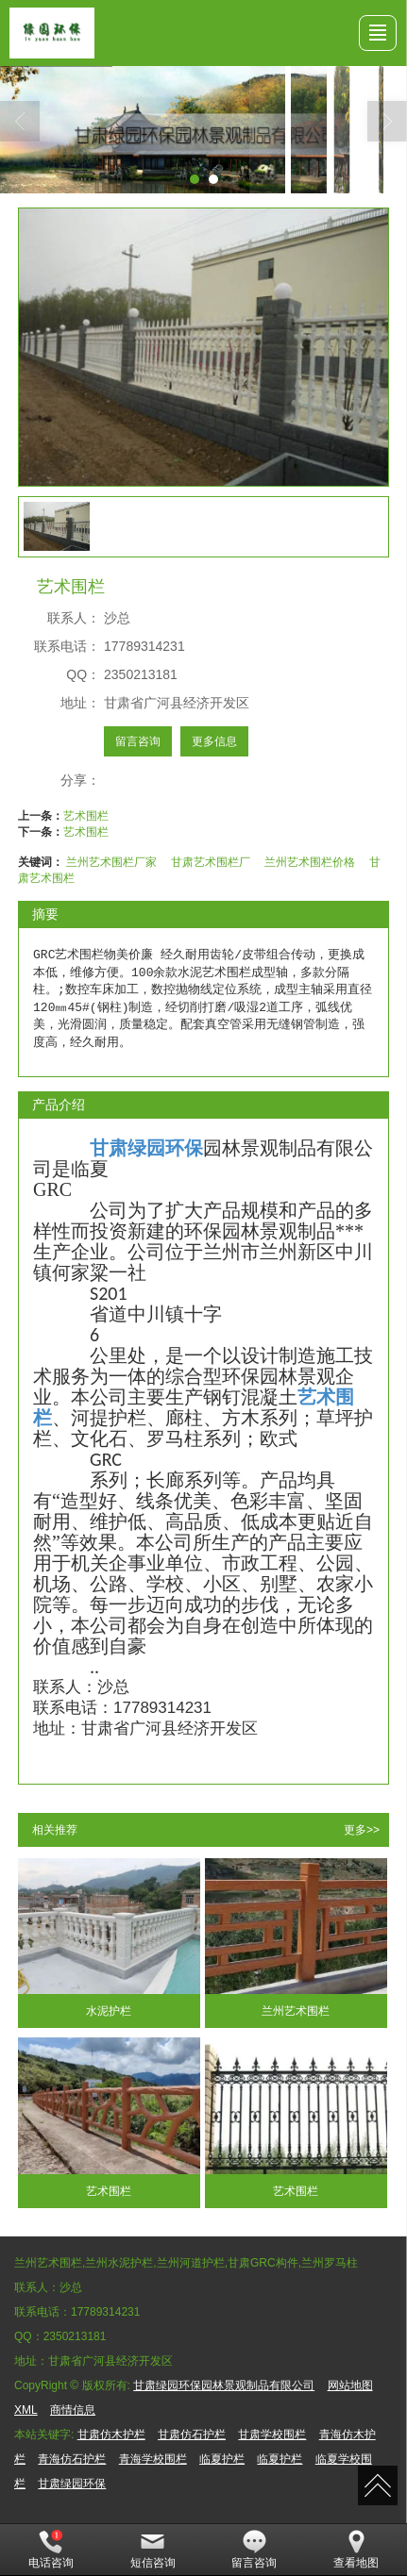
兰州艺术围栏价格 (309, 862)
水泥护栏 (108, 2011)
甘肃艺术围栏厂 (210, 862)
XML (26, 2410)
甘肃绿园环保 (72, 2483)
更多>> (362, 1829)
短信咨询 (153, 2549)
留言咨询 (138, 741)
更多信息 (214, 741)
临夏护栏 (222, 2459)
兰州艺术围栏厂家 (111, 862)
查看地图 (356, 2549)
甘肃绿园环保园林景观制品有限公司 (223, 2385)
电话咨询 (51, 2549)
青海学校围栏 (153, 2459)
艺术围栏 (86, 816)
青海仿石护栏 (72, 2459)
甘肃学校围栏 (272, 2434)
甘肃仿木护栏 (111, 2434)
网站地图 (350, 2385)
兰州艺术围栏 (296, 2011)
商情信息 (72, 2410)
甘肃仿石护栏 (192, 2434)
